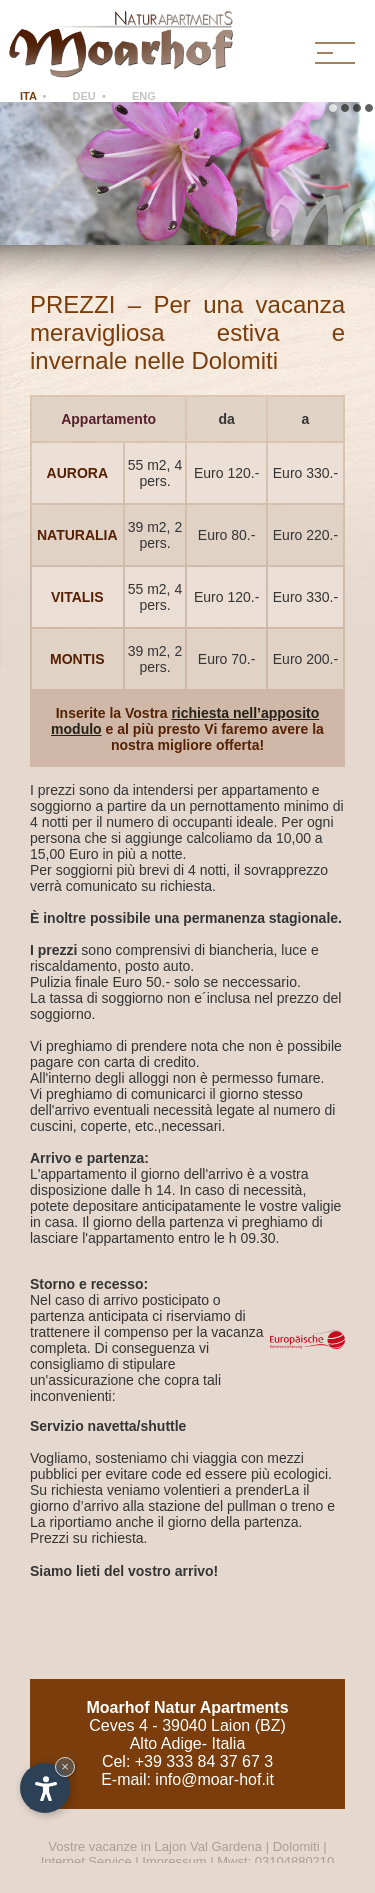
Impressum (174, 1861)
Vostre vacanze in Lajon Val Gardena (156, 1846)
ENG (144, 96)
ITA (28, 96)
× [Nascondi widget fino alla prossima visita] (65, 1766)
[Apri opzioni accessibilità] (45, 1788)
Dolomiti (296, 1846)
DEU (84, 96)
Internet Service (86, 1861)
